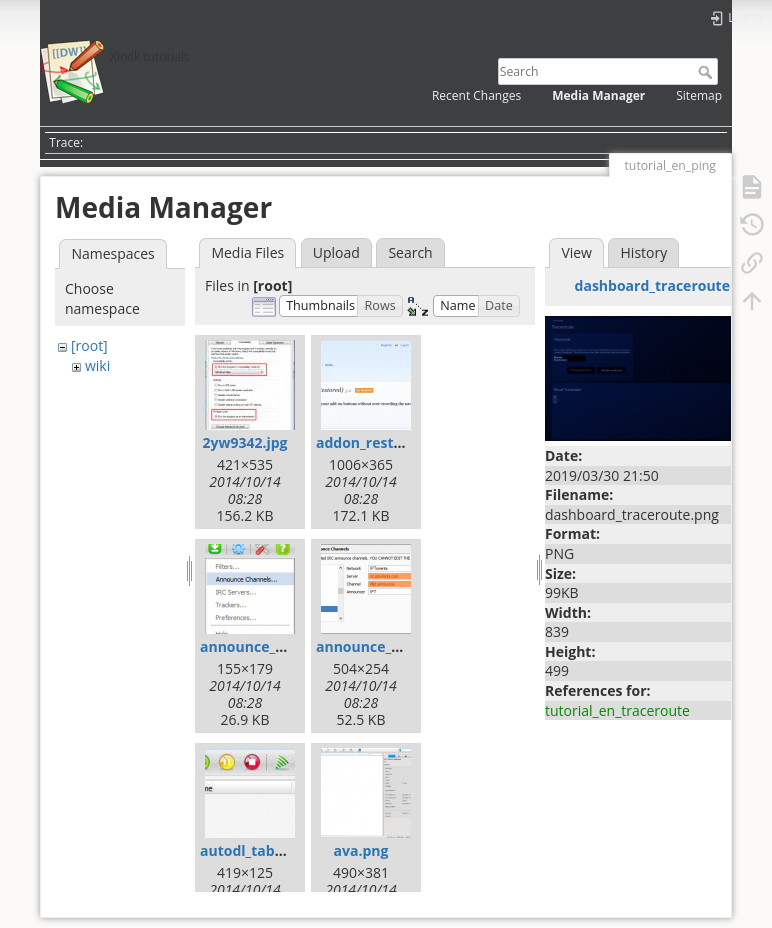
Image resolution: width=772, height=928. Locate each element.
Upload (336, 252)
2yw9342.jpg (244, 442)
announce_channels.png (284, 646)
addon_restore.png (381, 442)
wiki (97, 365)
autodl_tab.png (252, 850)
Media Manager (598, 95)
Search (707, 72)
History (644, 252)
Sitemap (699, 95)
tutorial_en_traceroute (617, 710)
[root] (89, 345)
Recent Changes (476, 95)
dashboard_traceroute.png (667, 285)
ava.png (361, 850)
